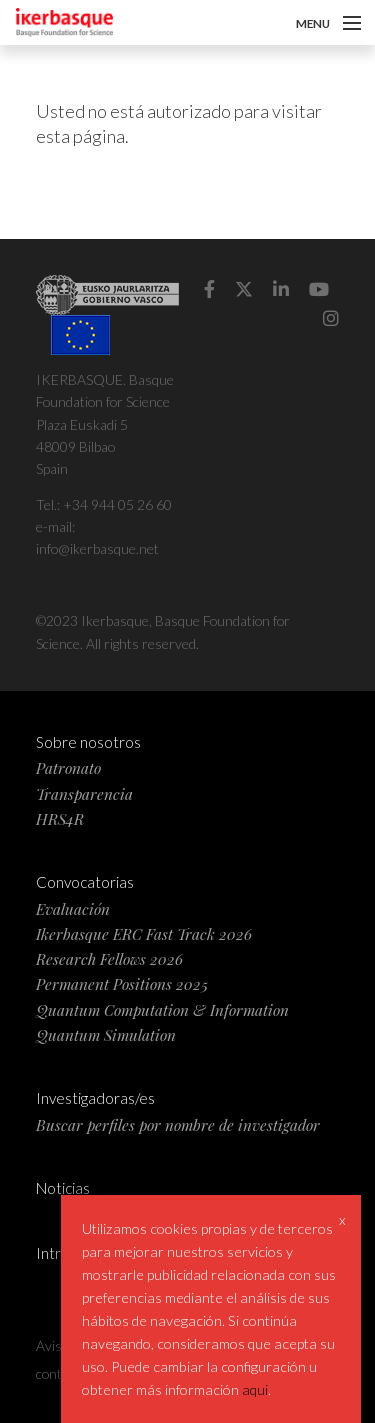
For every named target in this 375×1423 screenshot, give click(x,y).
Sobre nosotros (88, 742)
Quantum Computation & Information (162, 1009)
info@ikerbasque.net (97, 548)
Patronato (68, 767)
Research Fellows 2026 (109, 958)
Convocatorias (85, 882)
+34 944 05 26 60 (117, 504)
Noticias (63, 1188)
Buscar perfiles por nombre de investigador (178, 1124)
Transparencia (84, 793)
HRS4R (60, 818)
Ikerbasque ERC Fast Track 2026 (144, 933)
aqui (255, 1389)
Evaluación (73, 908)
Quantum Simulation (106, 1034)
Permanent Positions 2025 (122, 983)
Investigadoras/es (95, 1098)
